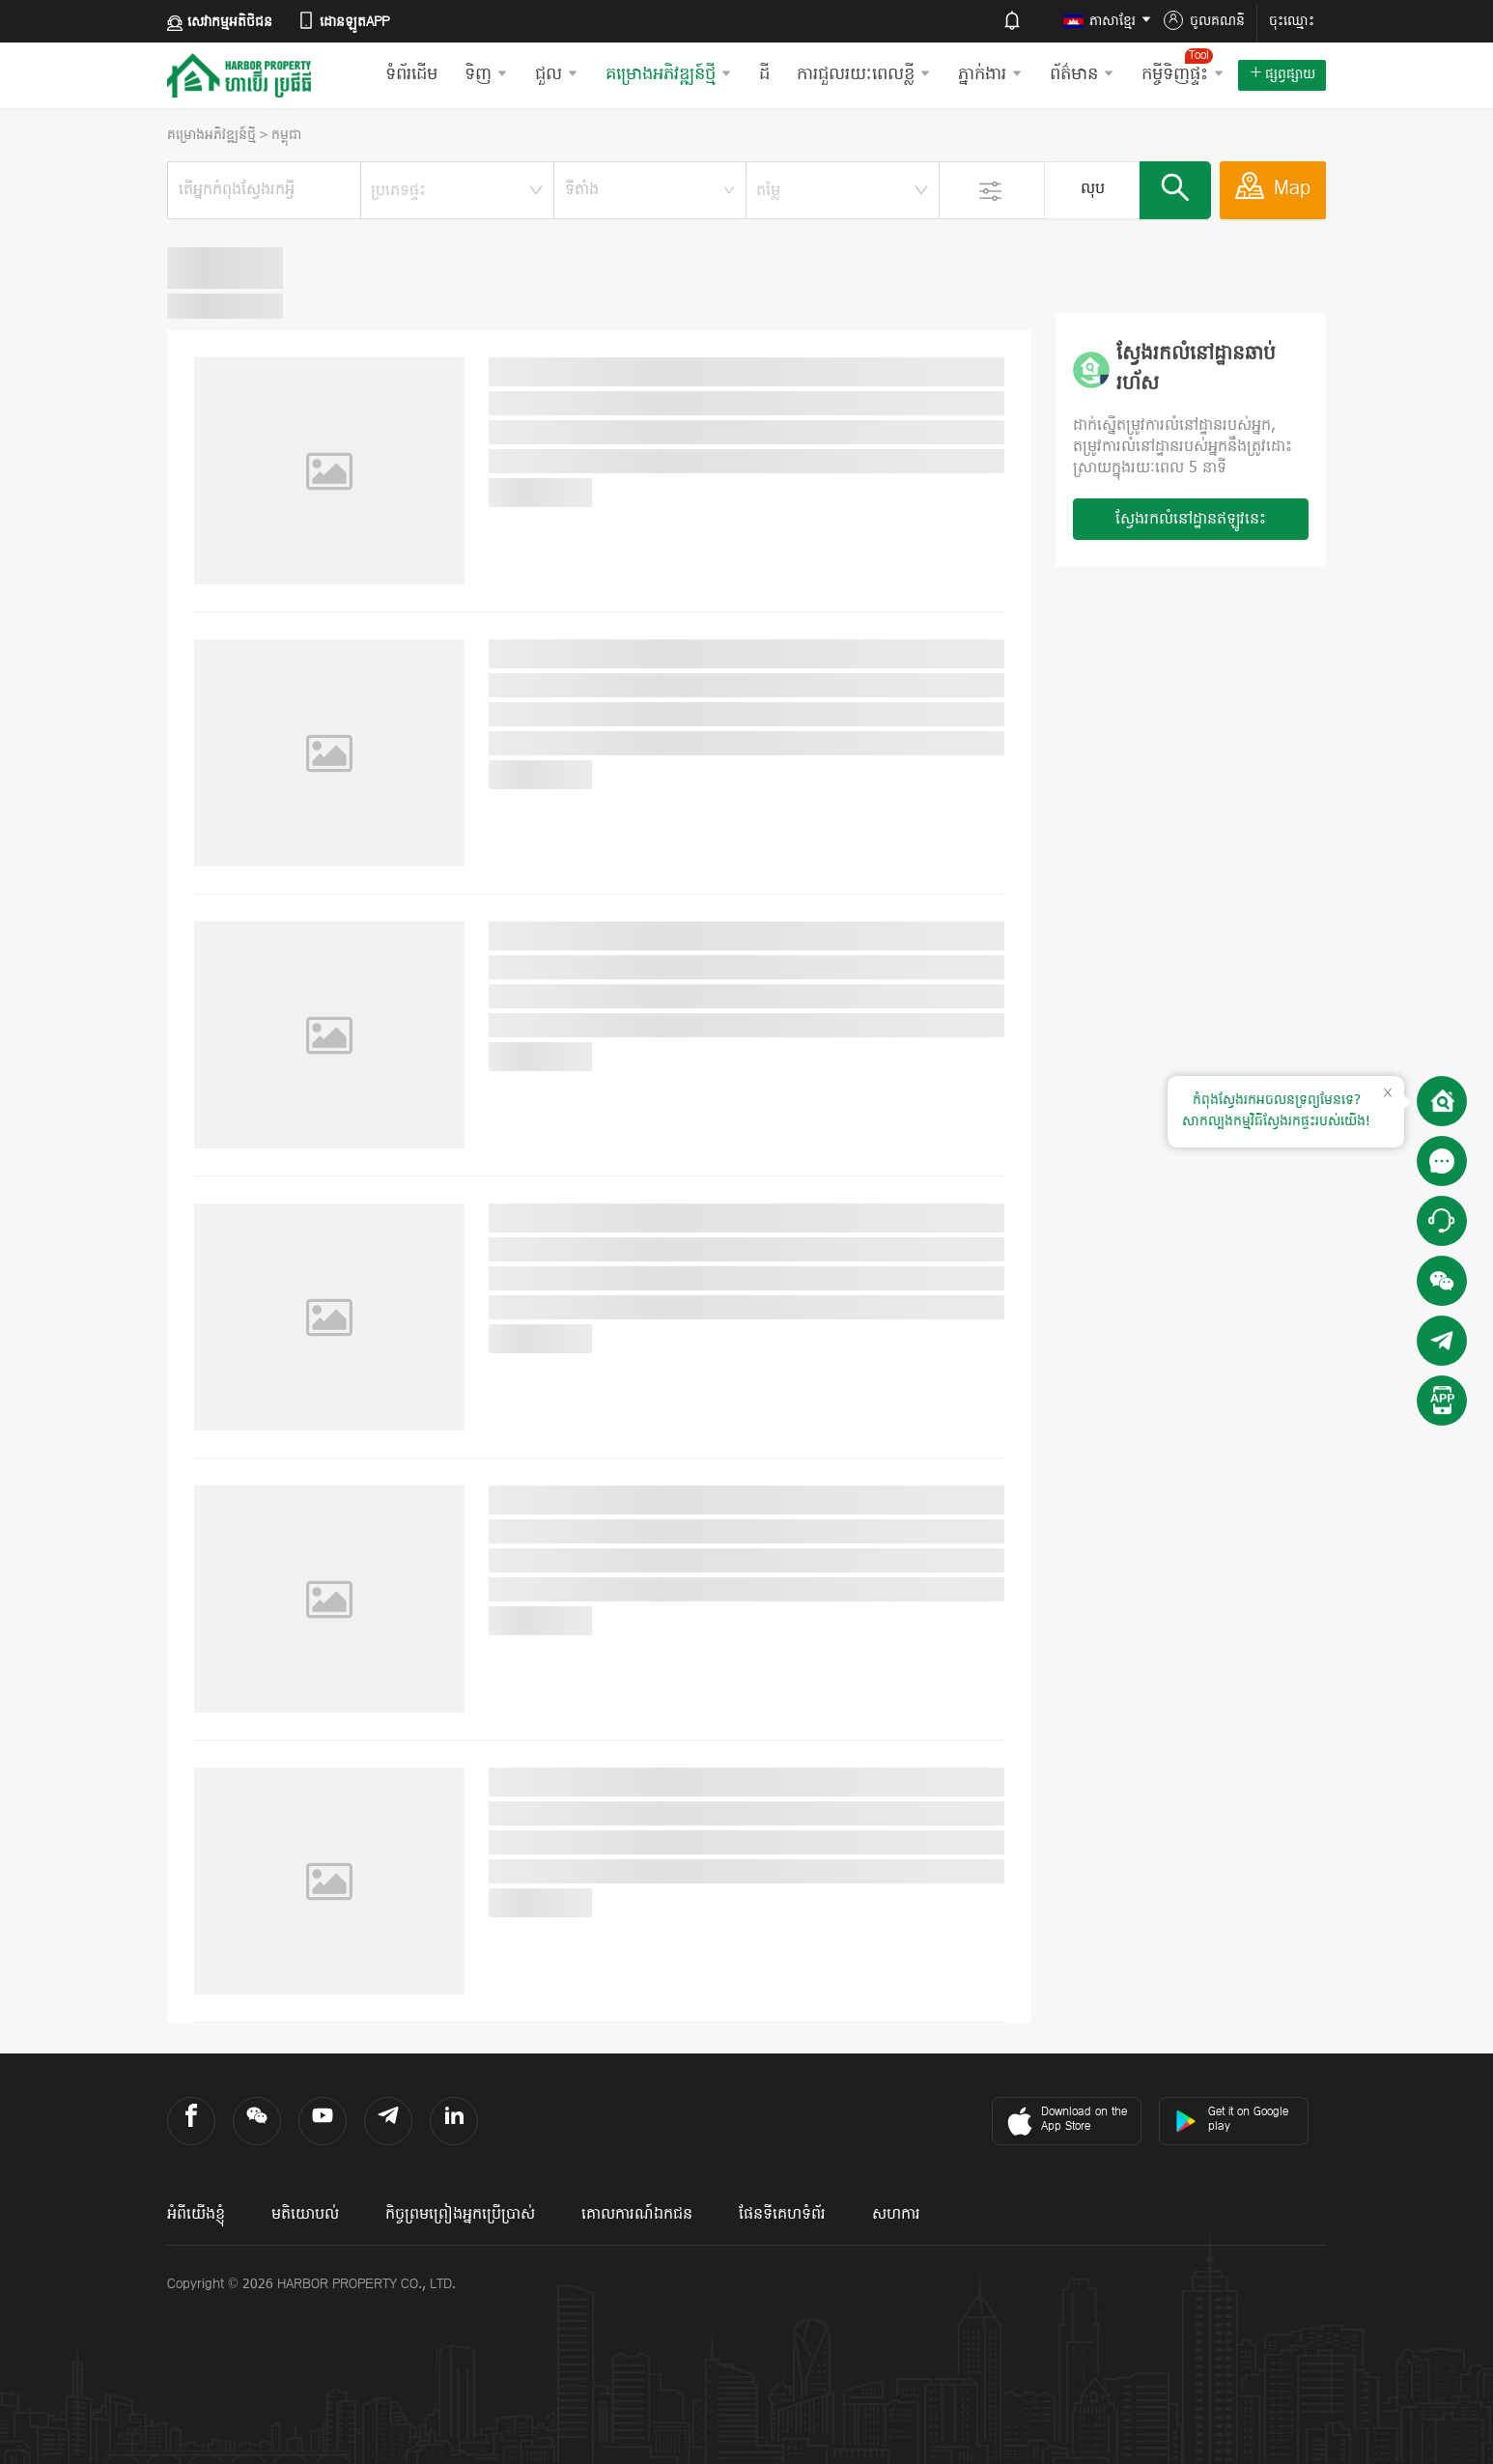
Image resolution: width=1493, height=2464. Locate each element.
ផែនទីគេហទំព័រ (782, 2214)
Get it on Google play (1231, 2120)
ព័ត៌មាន (1082, 75)
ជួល (556, 75)
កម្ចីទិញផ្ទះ (1183, 67)
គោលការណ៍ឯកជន (636, 2214)
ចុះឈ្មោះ (1291, 22)
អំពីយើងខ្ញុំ (196, 2214)
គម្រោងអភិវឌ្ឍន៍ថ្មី (669, 75)
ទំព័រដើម (411, 75)
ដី (764, 75)
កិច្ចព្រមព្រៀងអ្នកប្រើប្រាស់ (460, 2214)
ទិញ (486, 75)
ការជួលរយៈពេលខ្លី (864, 75)
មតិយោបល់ (305, 2214)
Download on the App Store (1064, 2121)
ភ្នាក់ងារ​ (990, 75)
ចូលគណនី (1204, 21)
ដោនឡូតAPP (342, 22)
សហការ (896, 2214)
